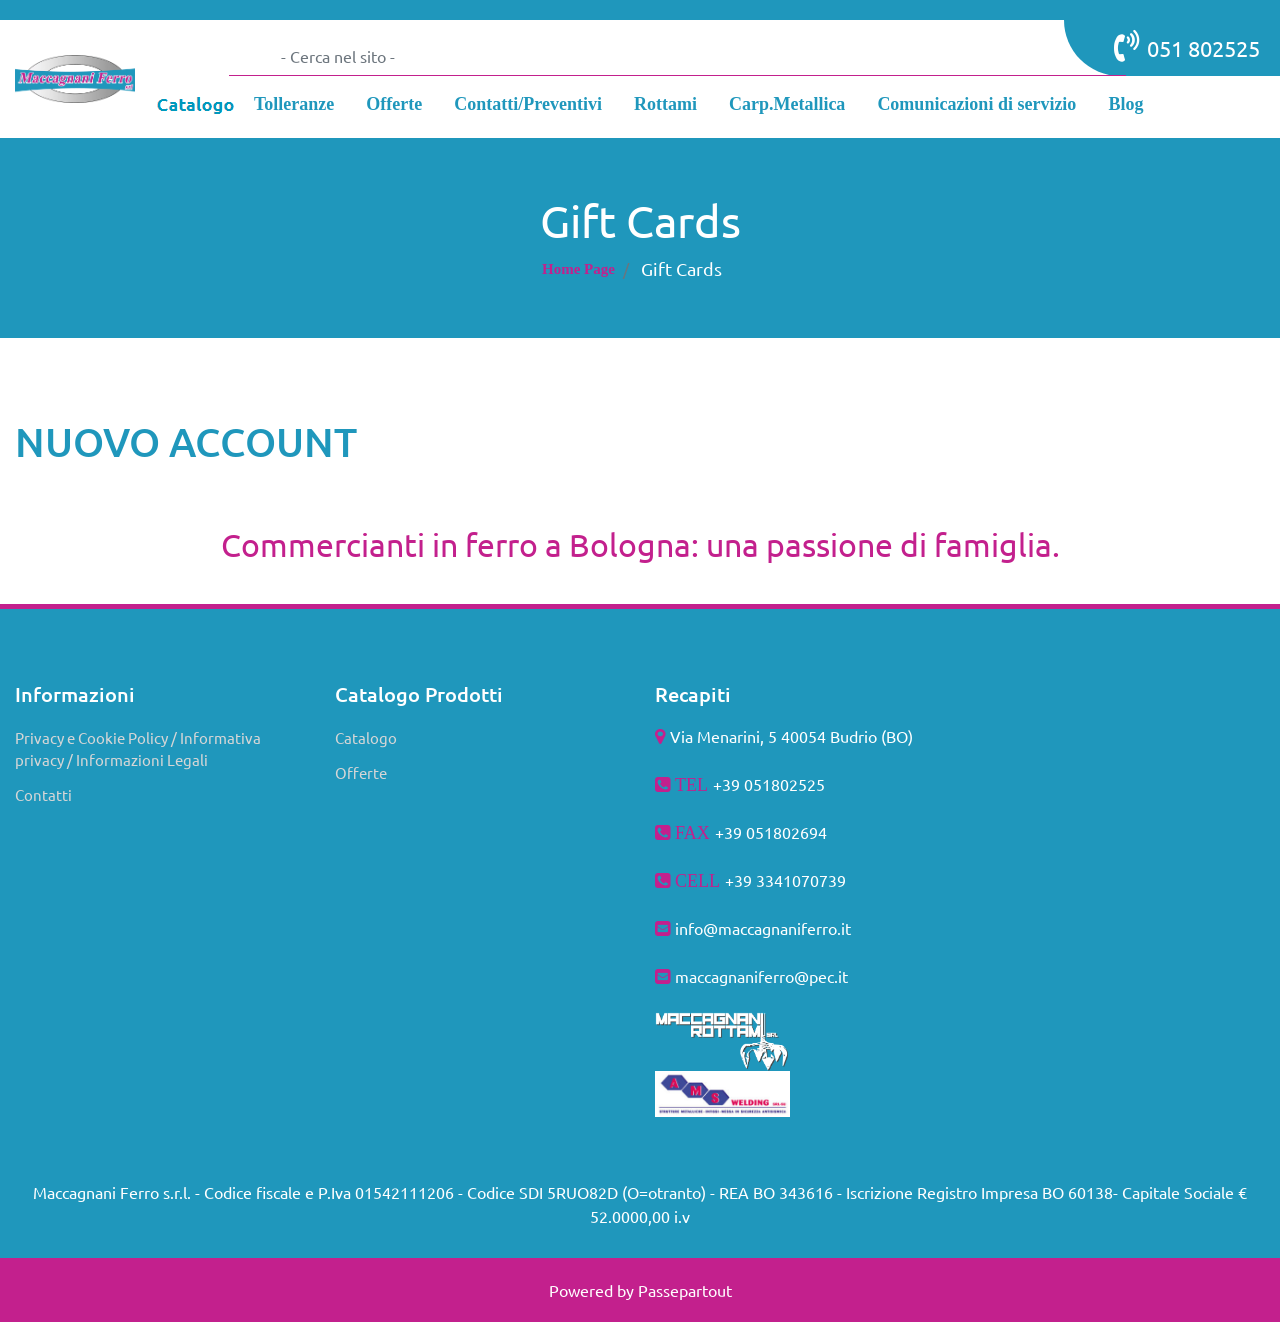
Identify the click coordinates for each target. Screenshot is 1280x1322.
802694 (800, 832)
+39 (740, 880)
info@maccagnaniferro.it (763, 928)
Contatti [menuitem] (43, 794)
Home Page (578, 269)
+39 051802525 (769, 784)
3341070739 (801, 880)
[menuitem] (294, 107)
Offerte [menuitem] (361, 772)
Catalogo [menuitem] (366, 737)
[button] (249, 56)
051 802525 (1187, 46)
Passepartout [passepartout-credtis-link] (685, 1290)
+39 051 (744, 832)
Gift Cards (681, 268)
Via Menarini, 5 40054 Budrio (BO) (791, 736)
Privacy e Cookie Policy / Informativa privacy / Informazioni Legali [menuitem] (138, 749)
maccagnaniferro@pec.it (761, 976)
